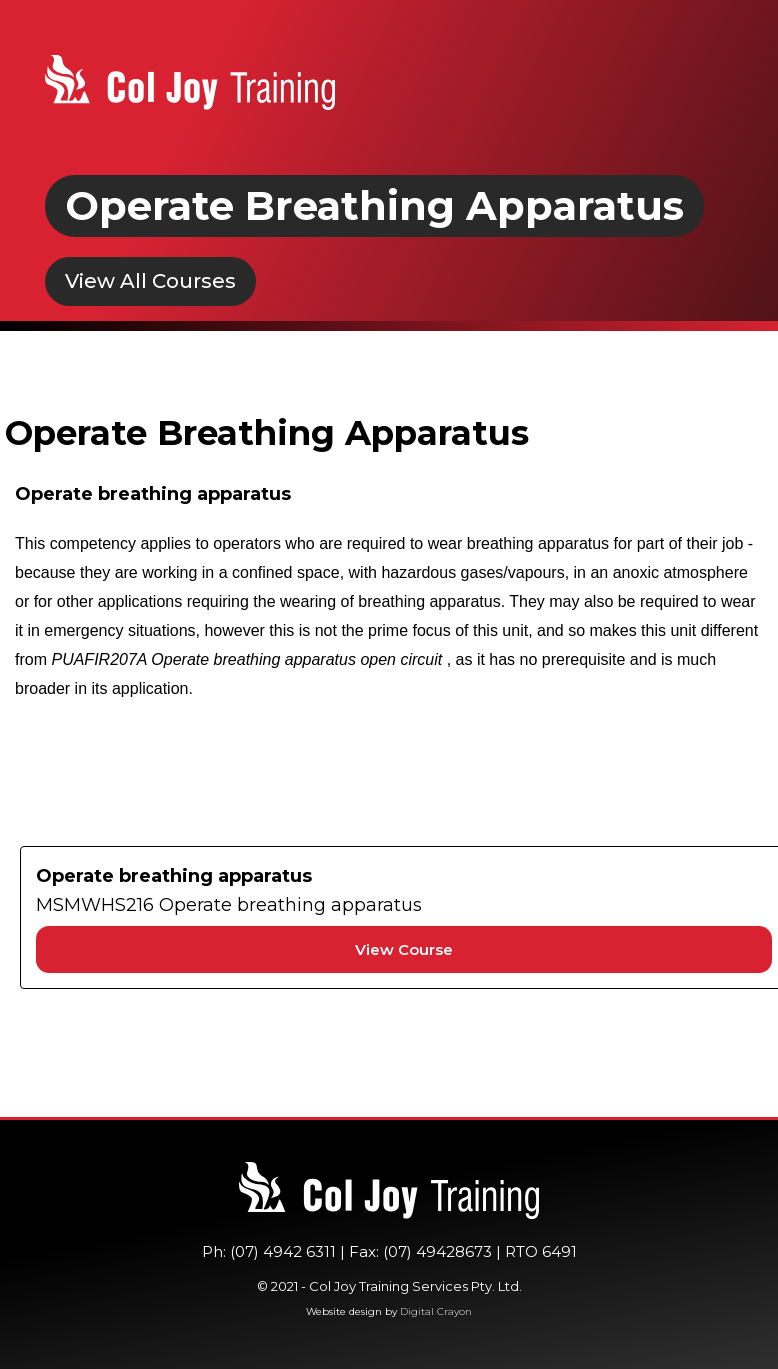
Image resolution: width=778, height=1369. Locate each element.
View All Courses (150, 281)
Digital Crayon (436, 1311)
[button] (715, 87)
